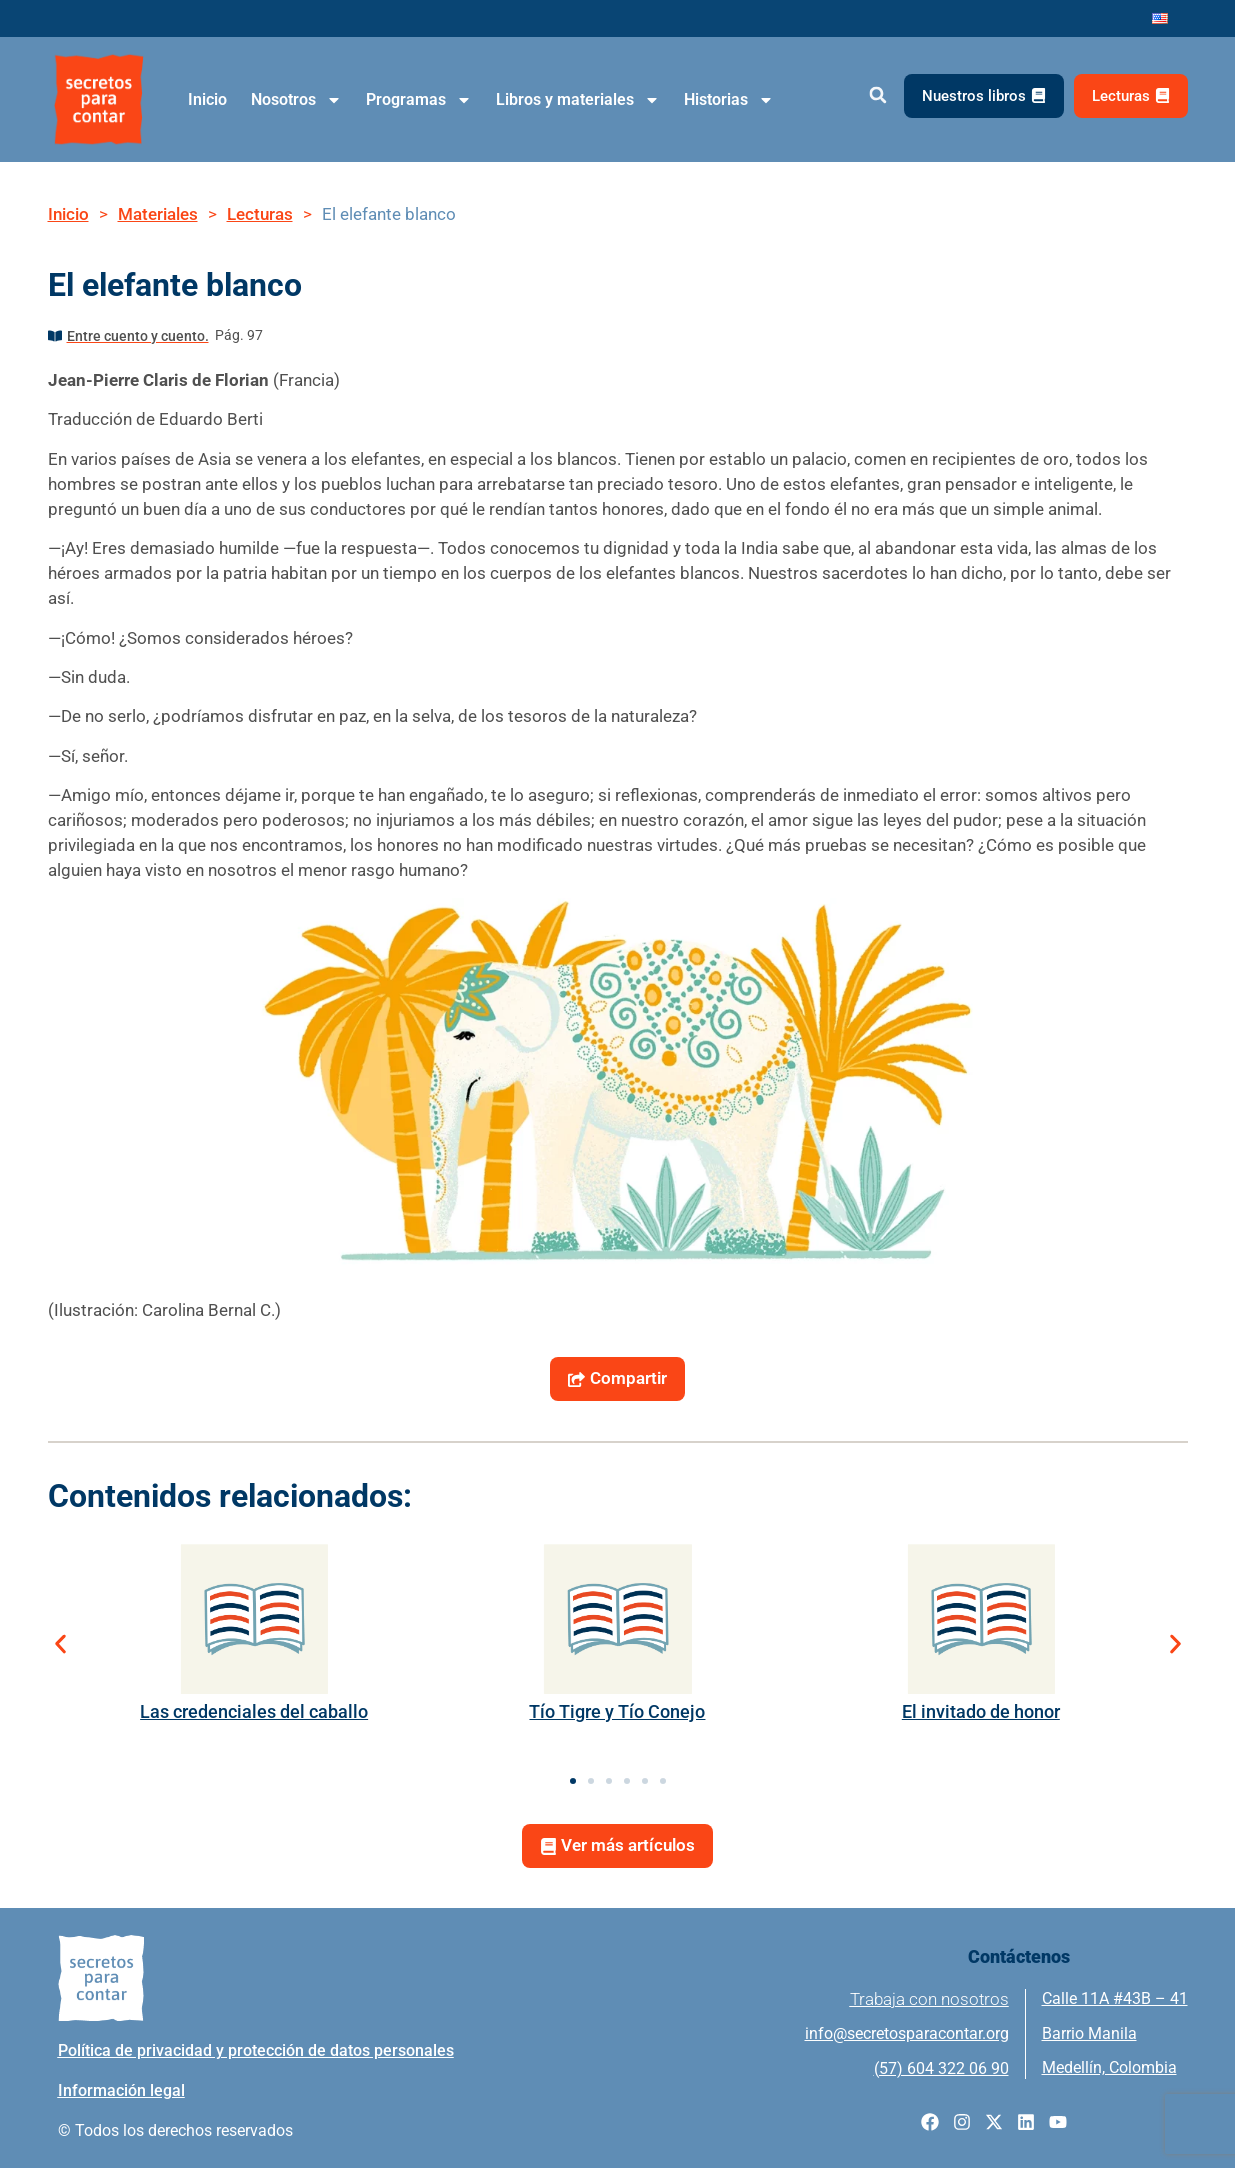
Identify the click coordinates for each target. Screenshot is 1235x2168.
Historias (729, 100)
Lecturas (260, 214)
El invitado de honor (981, 1711)
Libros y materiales (578, 100)
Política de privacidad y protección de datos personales (256, 2050)
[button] (878, 95)
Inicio (207, 99)
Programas (419, 100)
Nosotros (296, 100)
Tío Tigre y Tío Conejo (617, 1711)
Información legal (121, 2090)
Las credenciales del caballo (254, 1711)
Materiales (158, 214)
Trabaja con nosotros (929, 1999)
